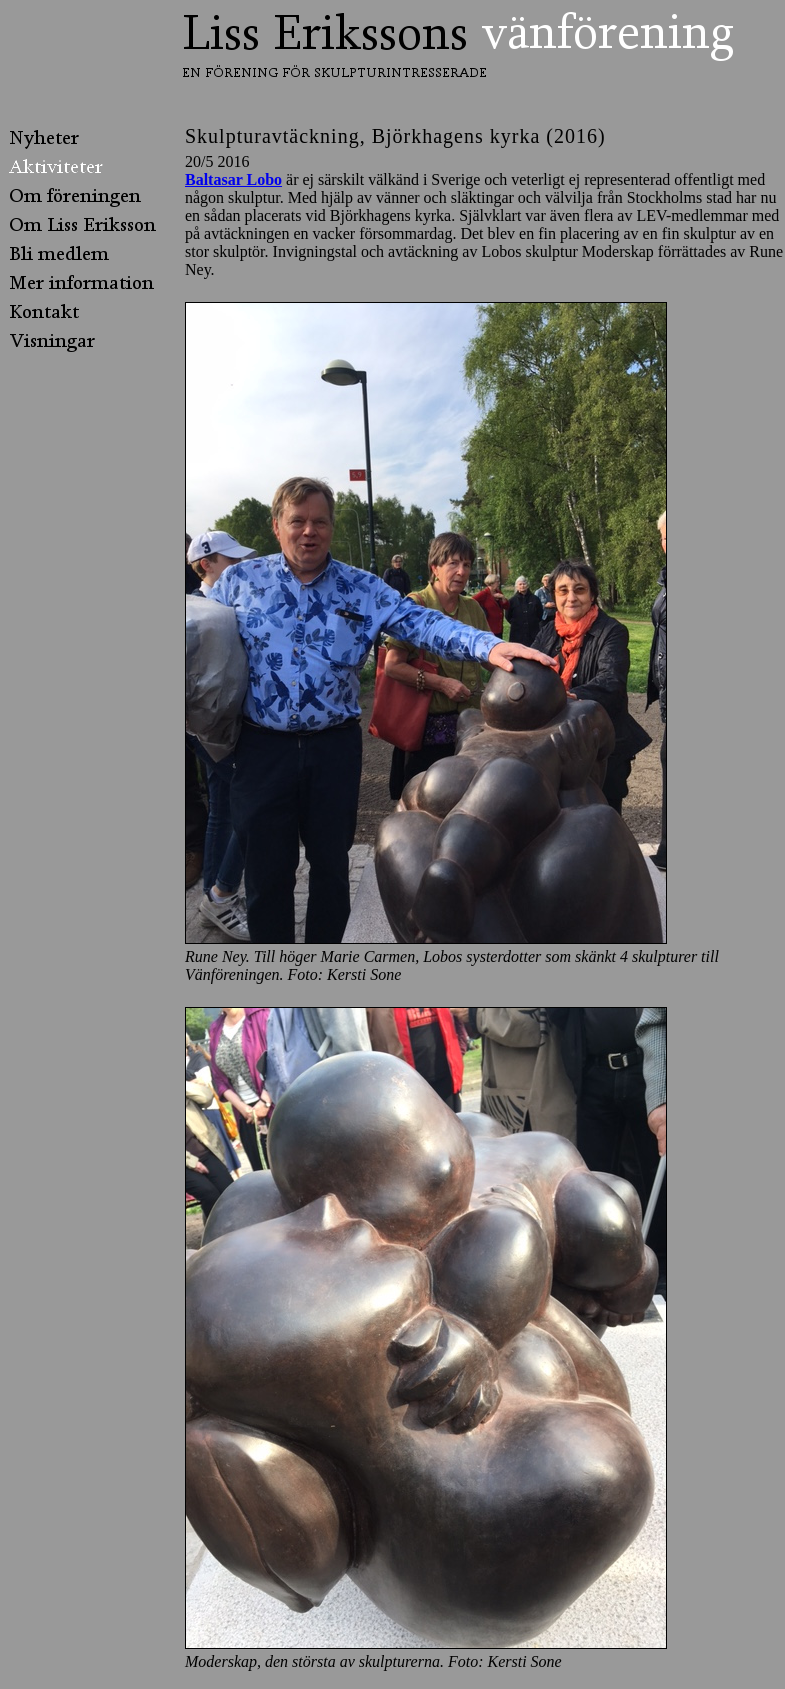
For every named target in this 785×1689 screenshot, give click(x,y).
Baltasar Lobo (233, 179)
